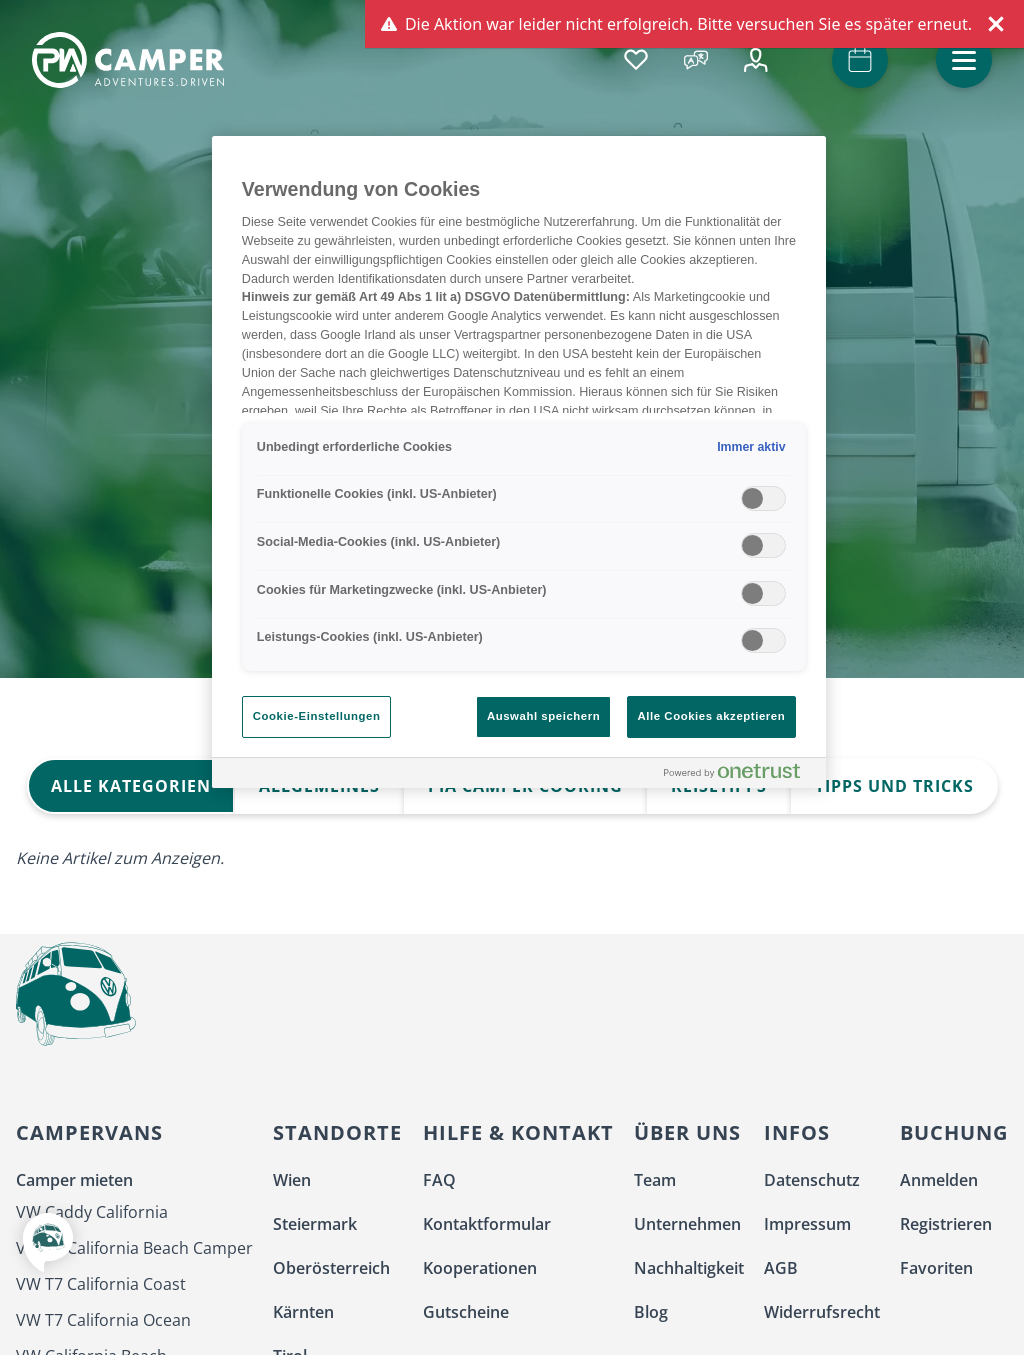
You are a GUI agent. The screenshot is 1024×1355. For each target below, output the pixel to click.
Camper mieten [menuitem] (74, 1180)
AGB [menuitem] (781, 1268)
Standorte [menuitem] (337, 1132)
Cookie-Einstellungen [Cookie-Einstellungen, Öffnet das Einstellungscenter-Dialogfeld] (317, 716)
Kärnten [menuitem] (303, 1312)
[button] (964, 60)
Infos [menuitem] (797, 1132)
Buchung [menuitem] (954, 1132)
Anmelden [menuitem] (939, 1180)
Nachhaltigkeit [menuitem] (689, 1268)
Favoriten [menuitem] (936, 1268)
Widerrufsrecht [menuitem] (822, 1312)
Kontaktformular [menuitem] (487, 1224)
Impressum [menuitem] (807, 1224)
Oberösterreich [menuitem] (331, 1268)
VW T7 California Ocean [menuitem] (103, 1320)
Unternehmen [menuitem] (687, 1224)
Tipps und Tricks (894, 786)
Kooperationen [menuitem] (480, 1268)
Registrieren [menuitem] (946, 1224)
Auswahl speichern (543, 716)
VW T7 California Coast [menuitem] (101, 1284)
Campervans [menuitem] (89, 1132)
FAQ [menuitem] (439, 1180)
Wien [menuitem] (292, 1180)
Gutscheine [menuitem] (466, 1312)
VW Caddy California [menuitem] (92, 1212)
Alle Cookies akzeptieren (712, 716)
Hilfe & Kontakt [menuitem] (518, 1132)
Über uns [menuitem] (687, 1132)
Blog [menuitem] (651, 1312)
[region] (519, 462)
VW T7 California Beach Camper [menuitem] (134, 1248)
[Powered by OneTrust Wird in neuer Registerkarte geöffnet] (740, 775)
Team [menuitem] (655, 1180)
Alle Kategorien (131, 786)
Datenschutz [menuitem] (812, 1180)
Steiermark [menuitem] (315, 1224)
